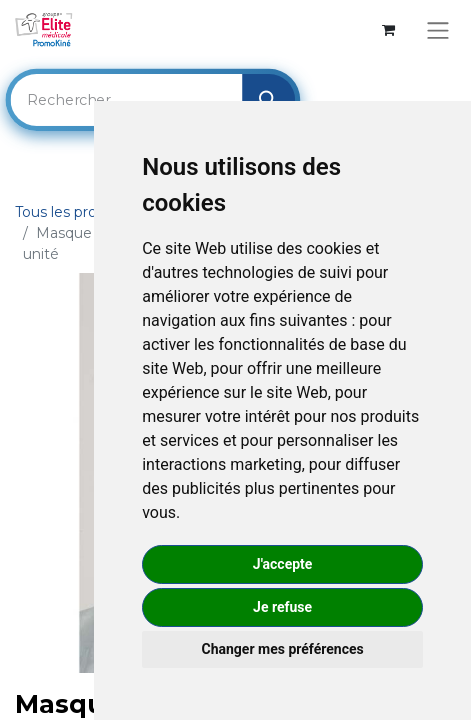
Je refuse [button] (282, 607)
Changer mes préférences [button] (283, 649)
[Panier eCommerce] (388, 30)
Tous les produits (73, 212)
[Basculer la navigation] (437, 30)
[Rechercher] (268, 100)
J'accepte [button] (283, 564)
